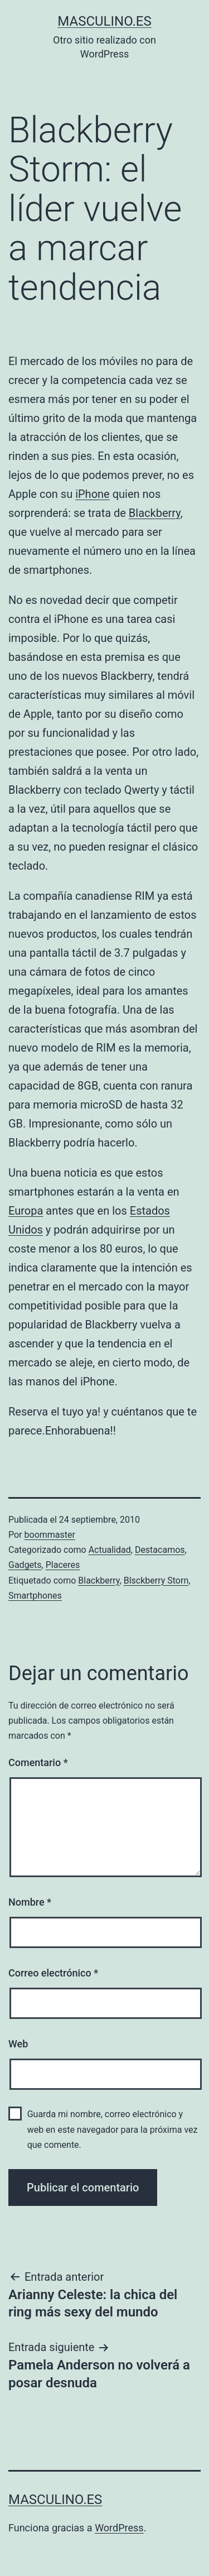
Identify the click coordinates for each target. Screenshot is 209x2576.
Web (18, 2044)
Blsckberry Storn (156, 1580)
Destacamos (160, 1549)
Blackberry (155, 513)
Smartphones (35, 1595)
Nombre (29, 1902)
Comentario (38, 1762)
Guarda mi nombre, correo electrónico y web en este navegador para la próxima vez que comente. (112, 2129)
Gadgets (25, 1565)
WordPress (119, 2528)
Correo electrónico (53, 1973)
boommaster (50, 1534)
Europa (25, 1210)
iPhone (92, 494)
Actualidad (110, 1549)
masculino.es (104, 21)
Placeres (63, 1565)
